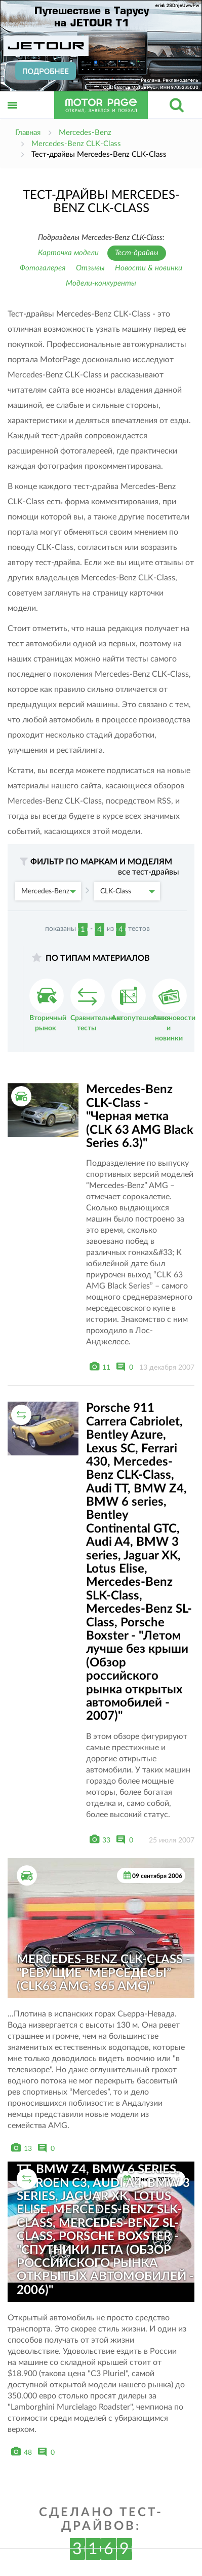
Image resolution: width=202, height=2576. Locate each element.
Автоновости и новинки (173, 1010)
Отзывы (90, 268)
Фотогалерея (43, 268)
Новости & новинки (148, 268)
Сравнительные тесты (96, 1005)
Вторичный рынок (47, 1005)
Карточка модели (68, 253)
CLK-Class (127, 891)
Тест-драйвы (136, 253)
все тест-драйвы (148, 872)
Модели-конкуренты (101, 283)
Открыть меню (13, 116)
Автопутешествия (140, 1000)
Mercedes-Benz (48, 891)
